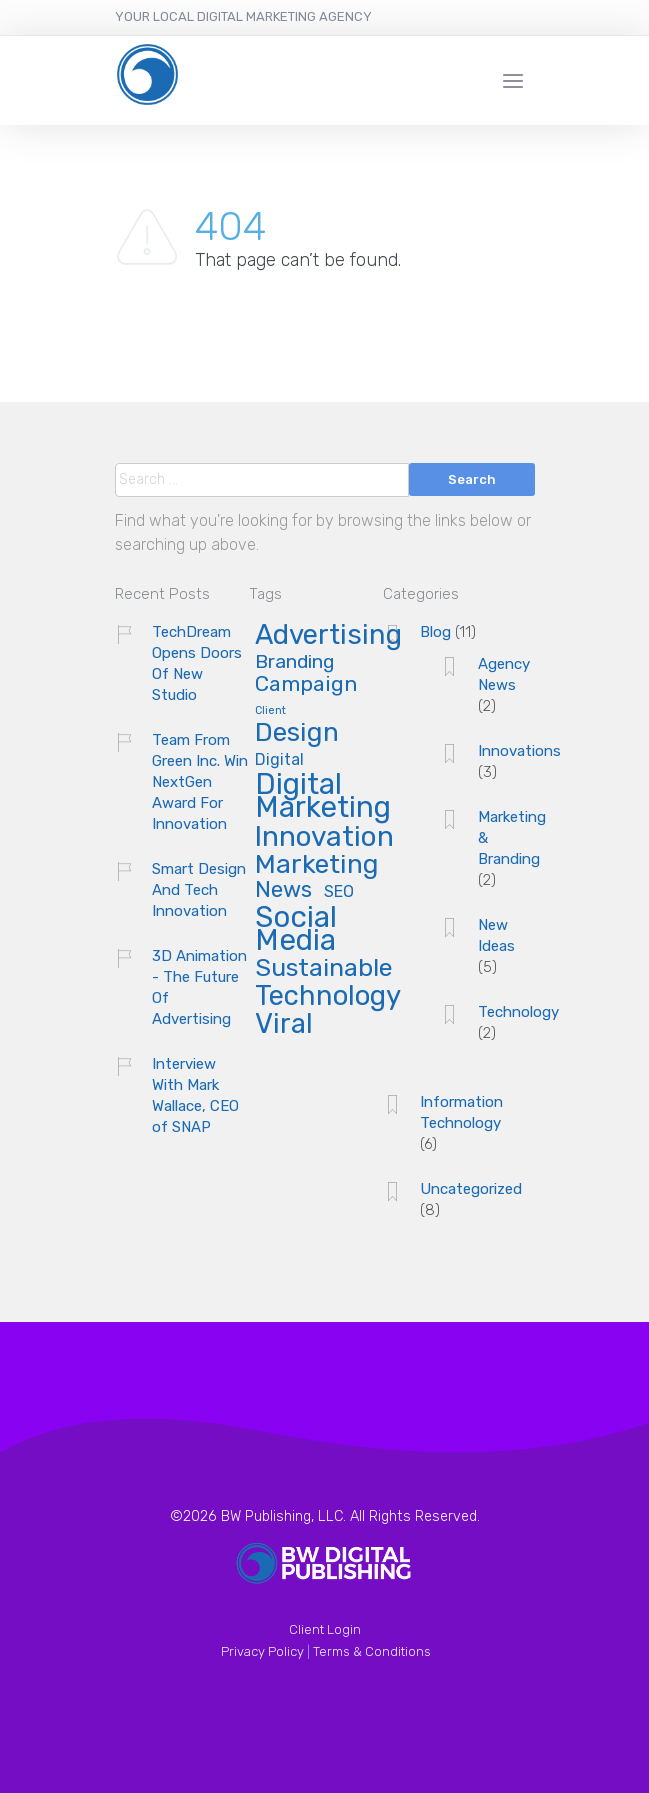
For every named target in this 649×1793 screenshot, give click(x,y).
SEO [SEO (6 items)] (339, 892)
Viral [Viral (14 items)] (284, 1025)
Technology (518, 1012)
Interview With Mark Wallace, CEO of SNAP (195, 1095)
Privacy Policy (262, 1651)
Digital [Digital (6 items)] (279, 760)
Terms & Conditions (372, 1651)
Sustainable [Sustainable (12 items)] (324, 969)
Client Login (325, 1629)
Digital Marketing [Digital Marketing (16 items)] (323, 797)
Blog (435, 632)
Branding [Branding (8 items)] (294, 662)
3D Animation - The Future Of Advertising (199, 987)
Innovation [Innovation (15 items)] (324, 838)
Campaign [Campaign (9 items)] (306, 684)
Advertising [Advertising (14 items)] (328, 636)
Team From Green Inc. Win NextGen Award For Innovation (200, 782)
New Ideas (496, 935)
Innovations (519, 751)
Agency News (504, 674)
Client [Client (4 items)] (270, 711)
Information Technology (461, 1112)
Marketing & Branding (512, 838)
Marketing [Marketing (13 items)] (317, 865)
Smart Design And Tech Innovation (199, 890)
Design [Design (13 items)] (297, 733)
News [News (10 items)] (283, 891)
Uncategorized (471, 1189)
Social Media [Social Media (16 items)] (296, 930)
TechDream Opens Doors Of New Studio (197, 663)
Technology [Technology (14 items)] (328, 997)
